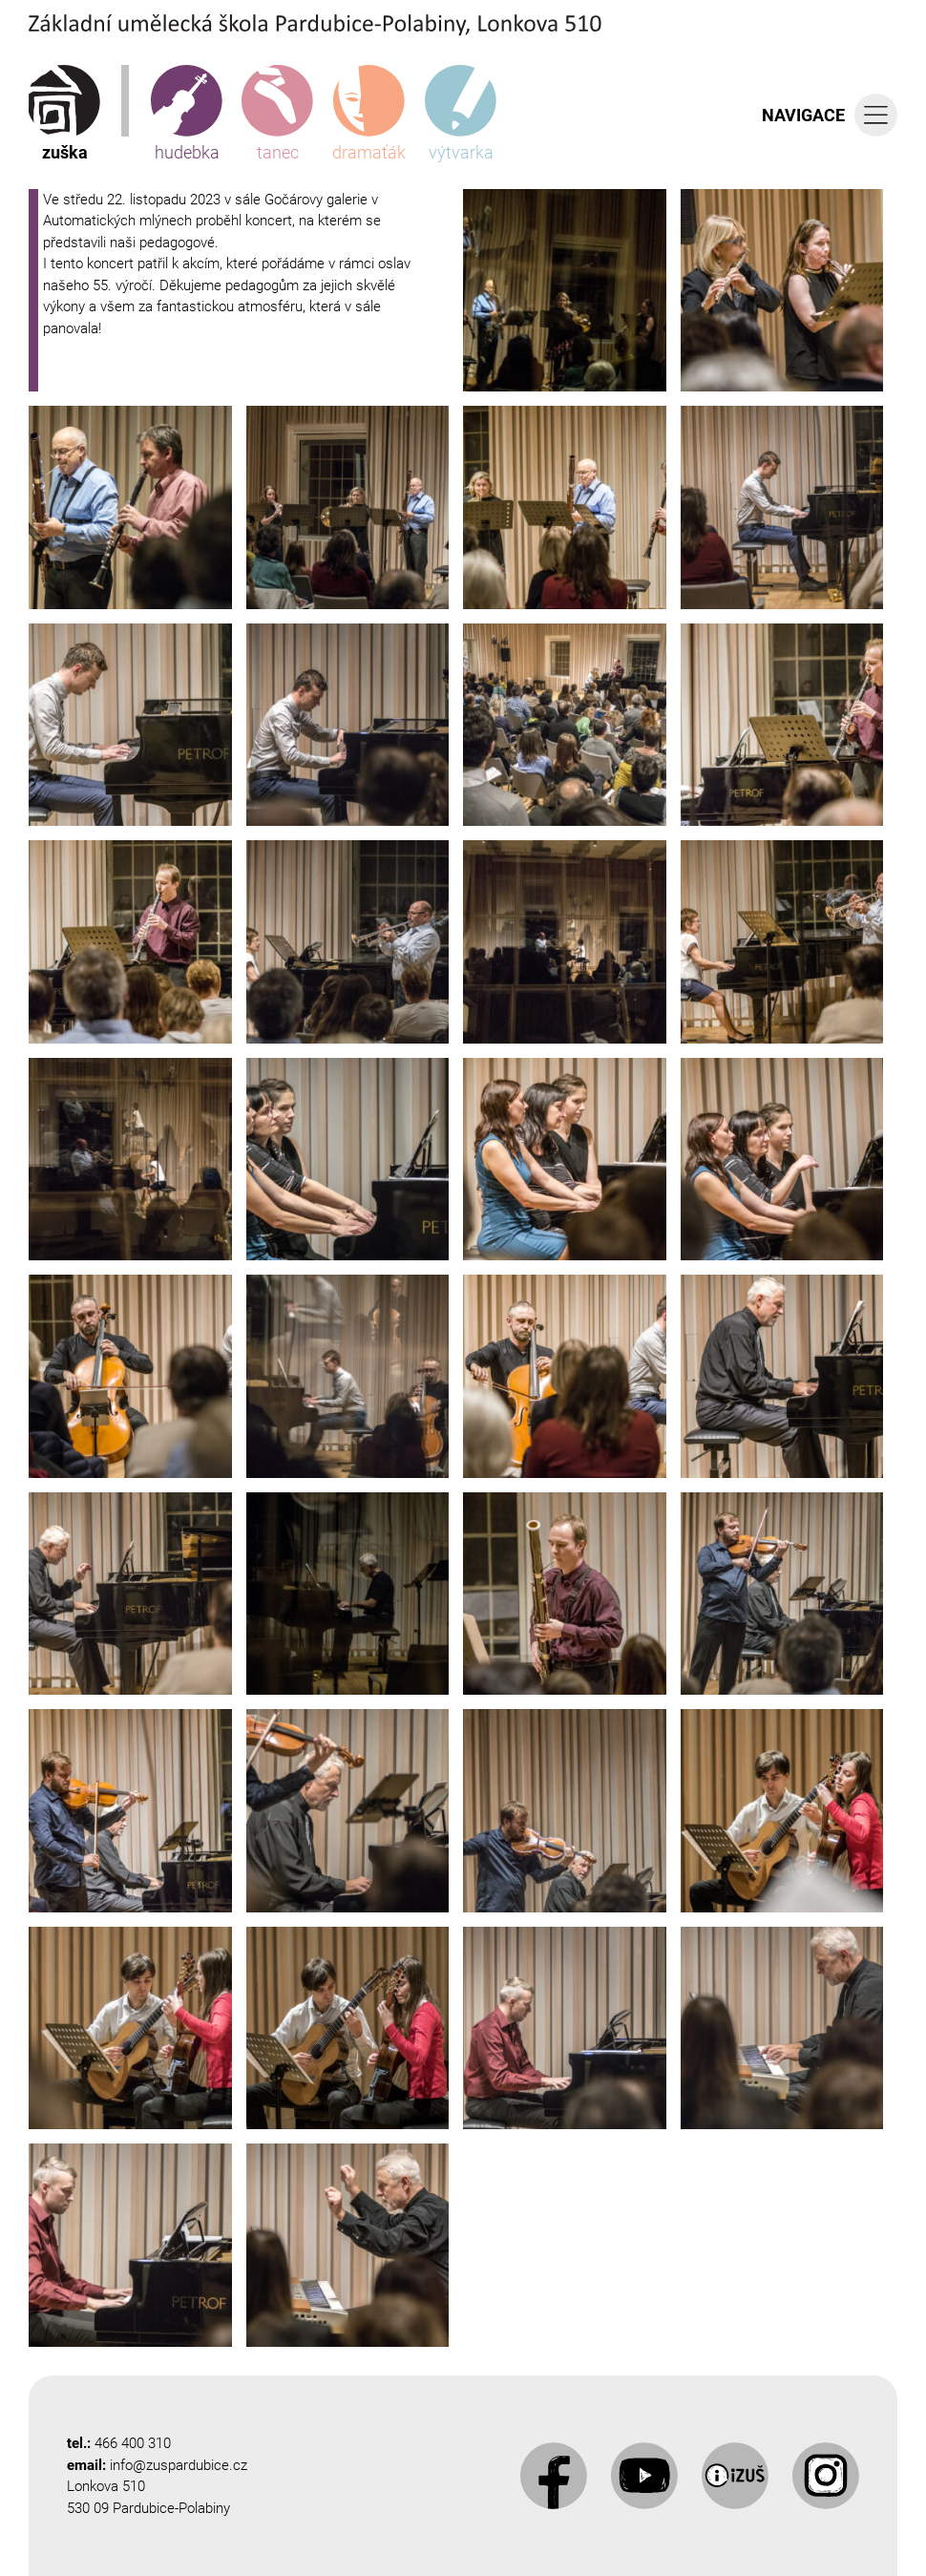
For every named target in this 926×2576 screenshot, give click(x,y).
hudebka (186, 113)
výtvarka (460, 113)
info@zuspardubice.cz (178, 2465)
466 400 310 (133, 2443)
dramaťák (369, 113)
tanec (277, 113)
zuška (64, 113)
